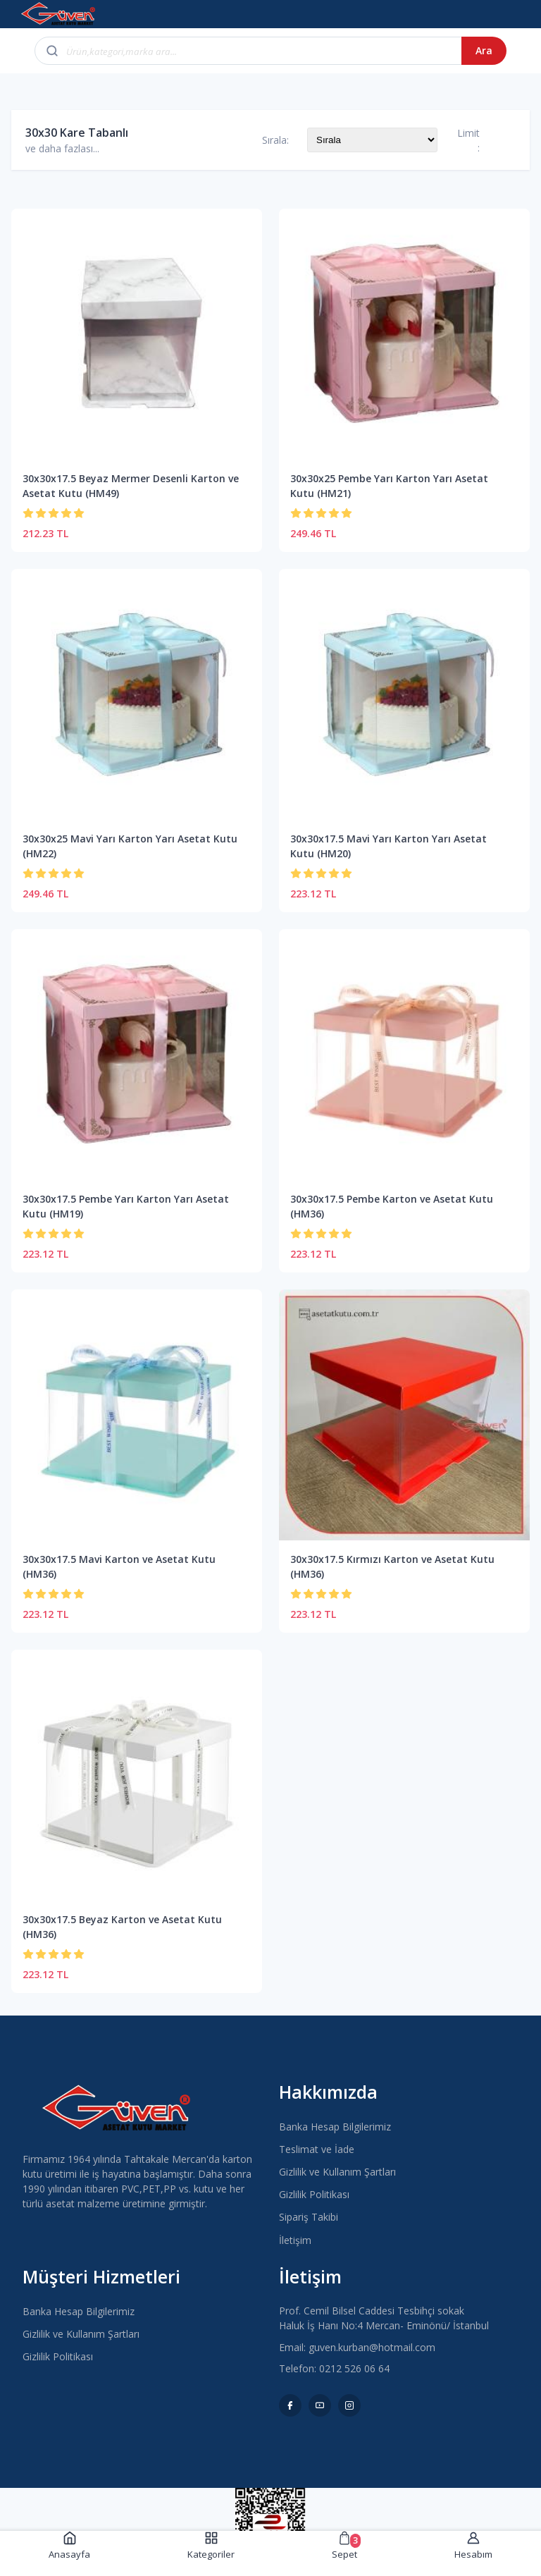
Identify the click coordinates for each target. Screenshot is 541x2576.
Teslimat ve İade (316, 2149)
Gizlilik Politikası (314, 2194)
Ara (483, 50)
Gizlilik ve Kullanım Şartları (337, 2171)
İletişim (295, 2240)
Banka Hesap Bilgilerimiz (335, 2126)
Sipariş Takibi (308, 2217)
